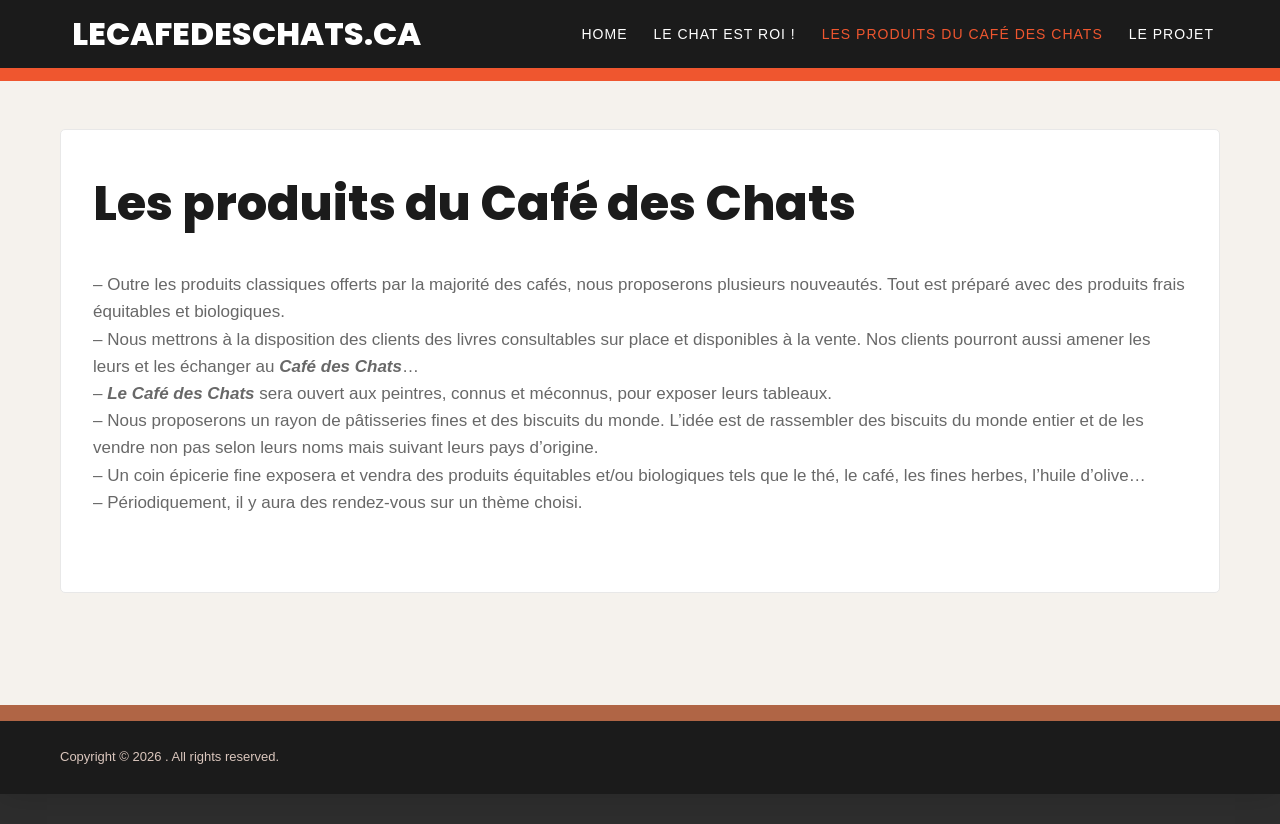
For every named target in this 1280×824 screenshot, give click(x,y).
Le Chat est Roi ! (724, 34)
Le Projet (1171, 34)
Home (604, 34)
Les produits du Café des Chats (962, 34)
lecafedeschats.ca (246, 33)
